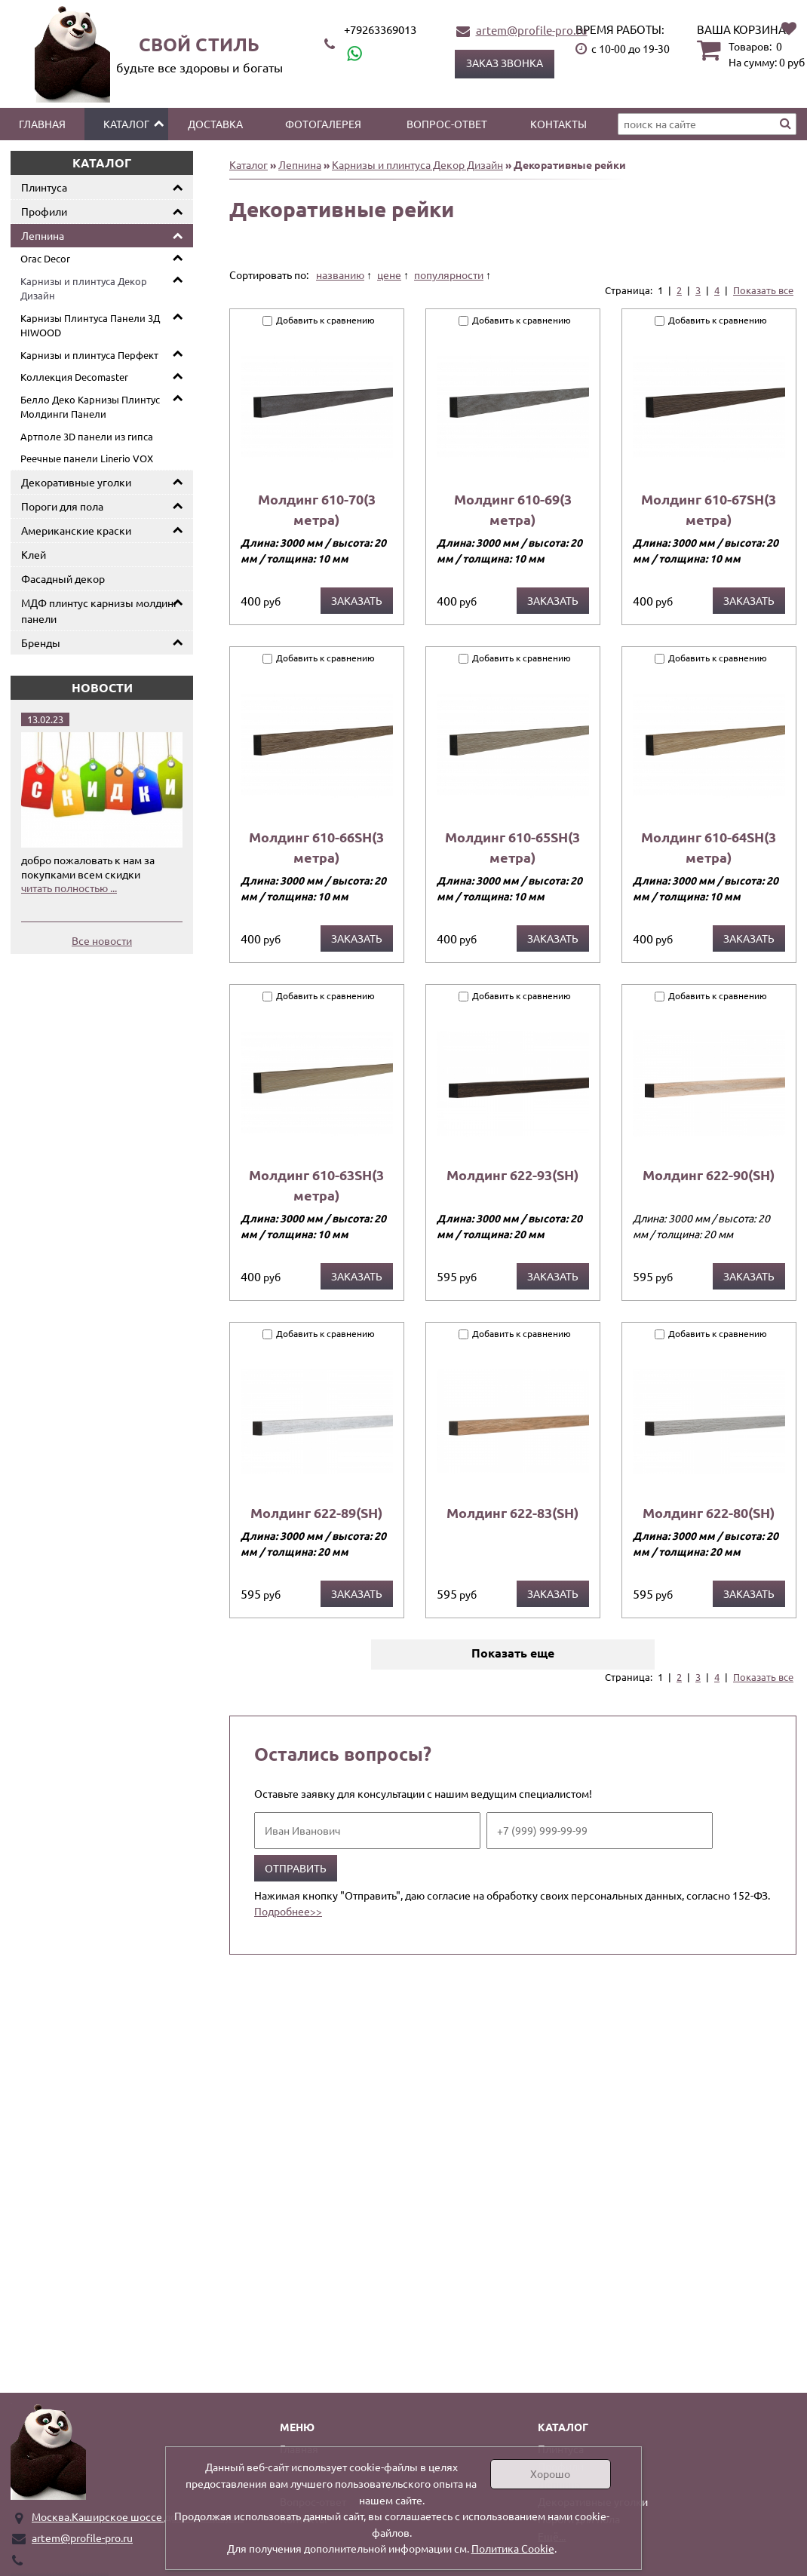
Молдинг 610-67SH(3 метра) (708, 509)
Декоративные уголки (76, 482)
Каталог (126, 123)
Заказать (356, 600)
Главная (42, 123)
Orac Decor (45, 258)
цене (389, 274)
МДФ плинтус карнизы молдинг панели (99, 610)
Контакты (558, 123)
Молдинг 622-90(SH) (709, 1174)
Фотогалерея (323, 123)
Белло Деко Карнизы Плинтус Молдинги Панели (90, 407)
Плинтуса (44, 187)
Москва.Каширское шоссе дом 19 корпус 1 (138, 2516)
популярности (448, 274)
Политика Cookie (512, 2548)
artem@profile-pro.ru (532, 30)
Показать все (763, 290)
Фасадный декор (63, 578)
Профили (44, 211)
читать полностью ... (69, 887)
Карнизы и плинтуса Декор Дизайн (83, 288)
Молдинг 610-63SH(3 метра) (316, 1185)
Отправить (296, 1868)
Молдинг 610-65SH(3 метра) (512, 847)
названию (340, 274)
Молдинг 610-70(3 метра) (317, 509)
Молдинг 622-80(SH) (709, 1512)
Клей (33, 554)
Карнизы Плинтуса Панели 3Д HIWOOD (90, 325)
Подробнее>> (288, 1911)
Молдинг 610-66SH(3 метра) (316, 847)
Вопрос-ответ (447, 123)
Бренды (40, 642)
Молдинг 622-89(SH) (316, 1512)
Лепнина (42, 235)
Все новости (102, 940)
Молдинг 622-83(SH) (512, 1512)
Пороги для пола (62, 506)
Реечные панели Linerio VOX (86, 458)
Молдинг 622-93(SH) (512, 1174)
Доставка (215, 123)
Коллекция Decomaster (74, 376)
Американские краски (76, 530)
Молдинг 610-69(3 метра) (513, 509)
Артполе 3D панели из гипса (86, 436)
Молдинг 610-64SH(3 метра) (708, 847)
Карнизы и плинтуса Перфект (89, 354)
